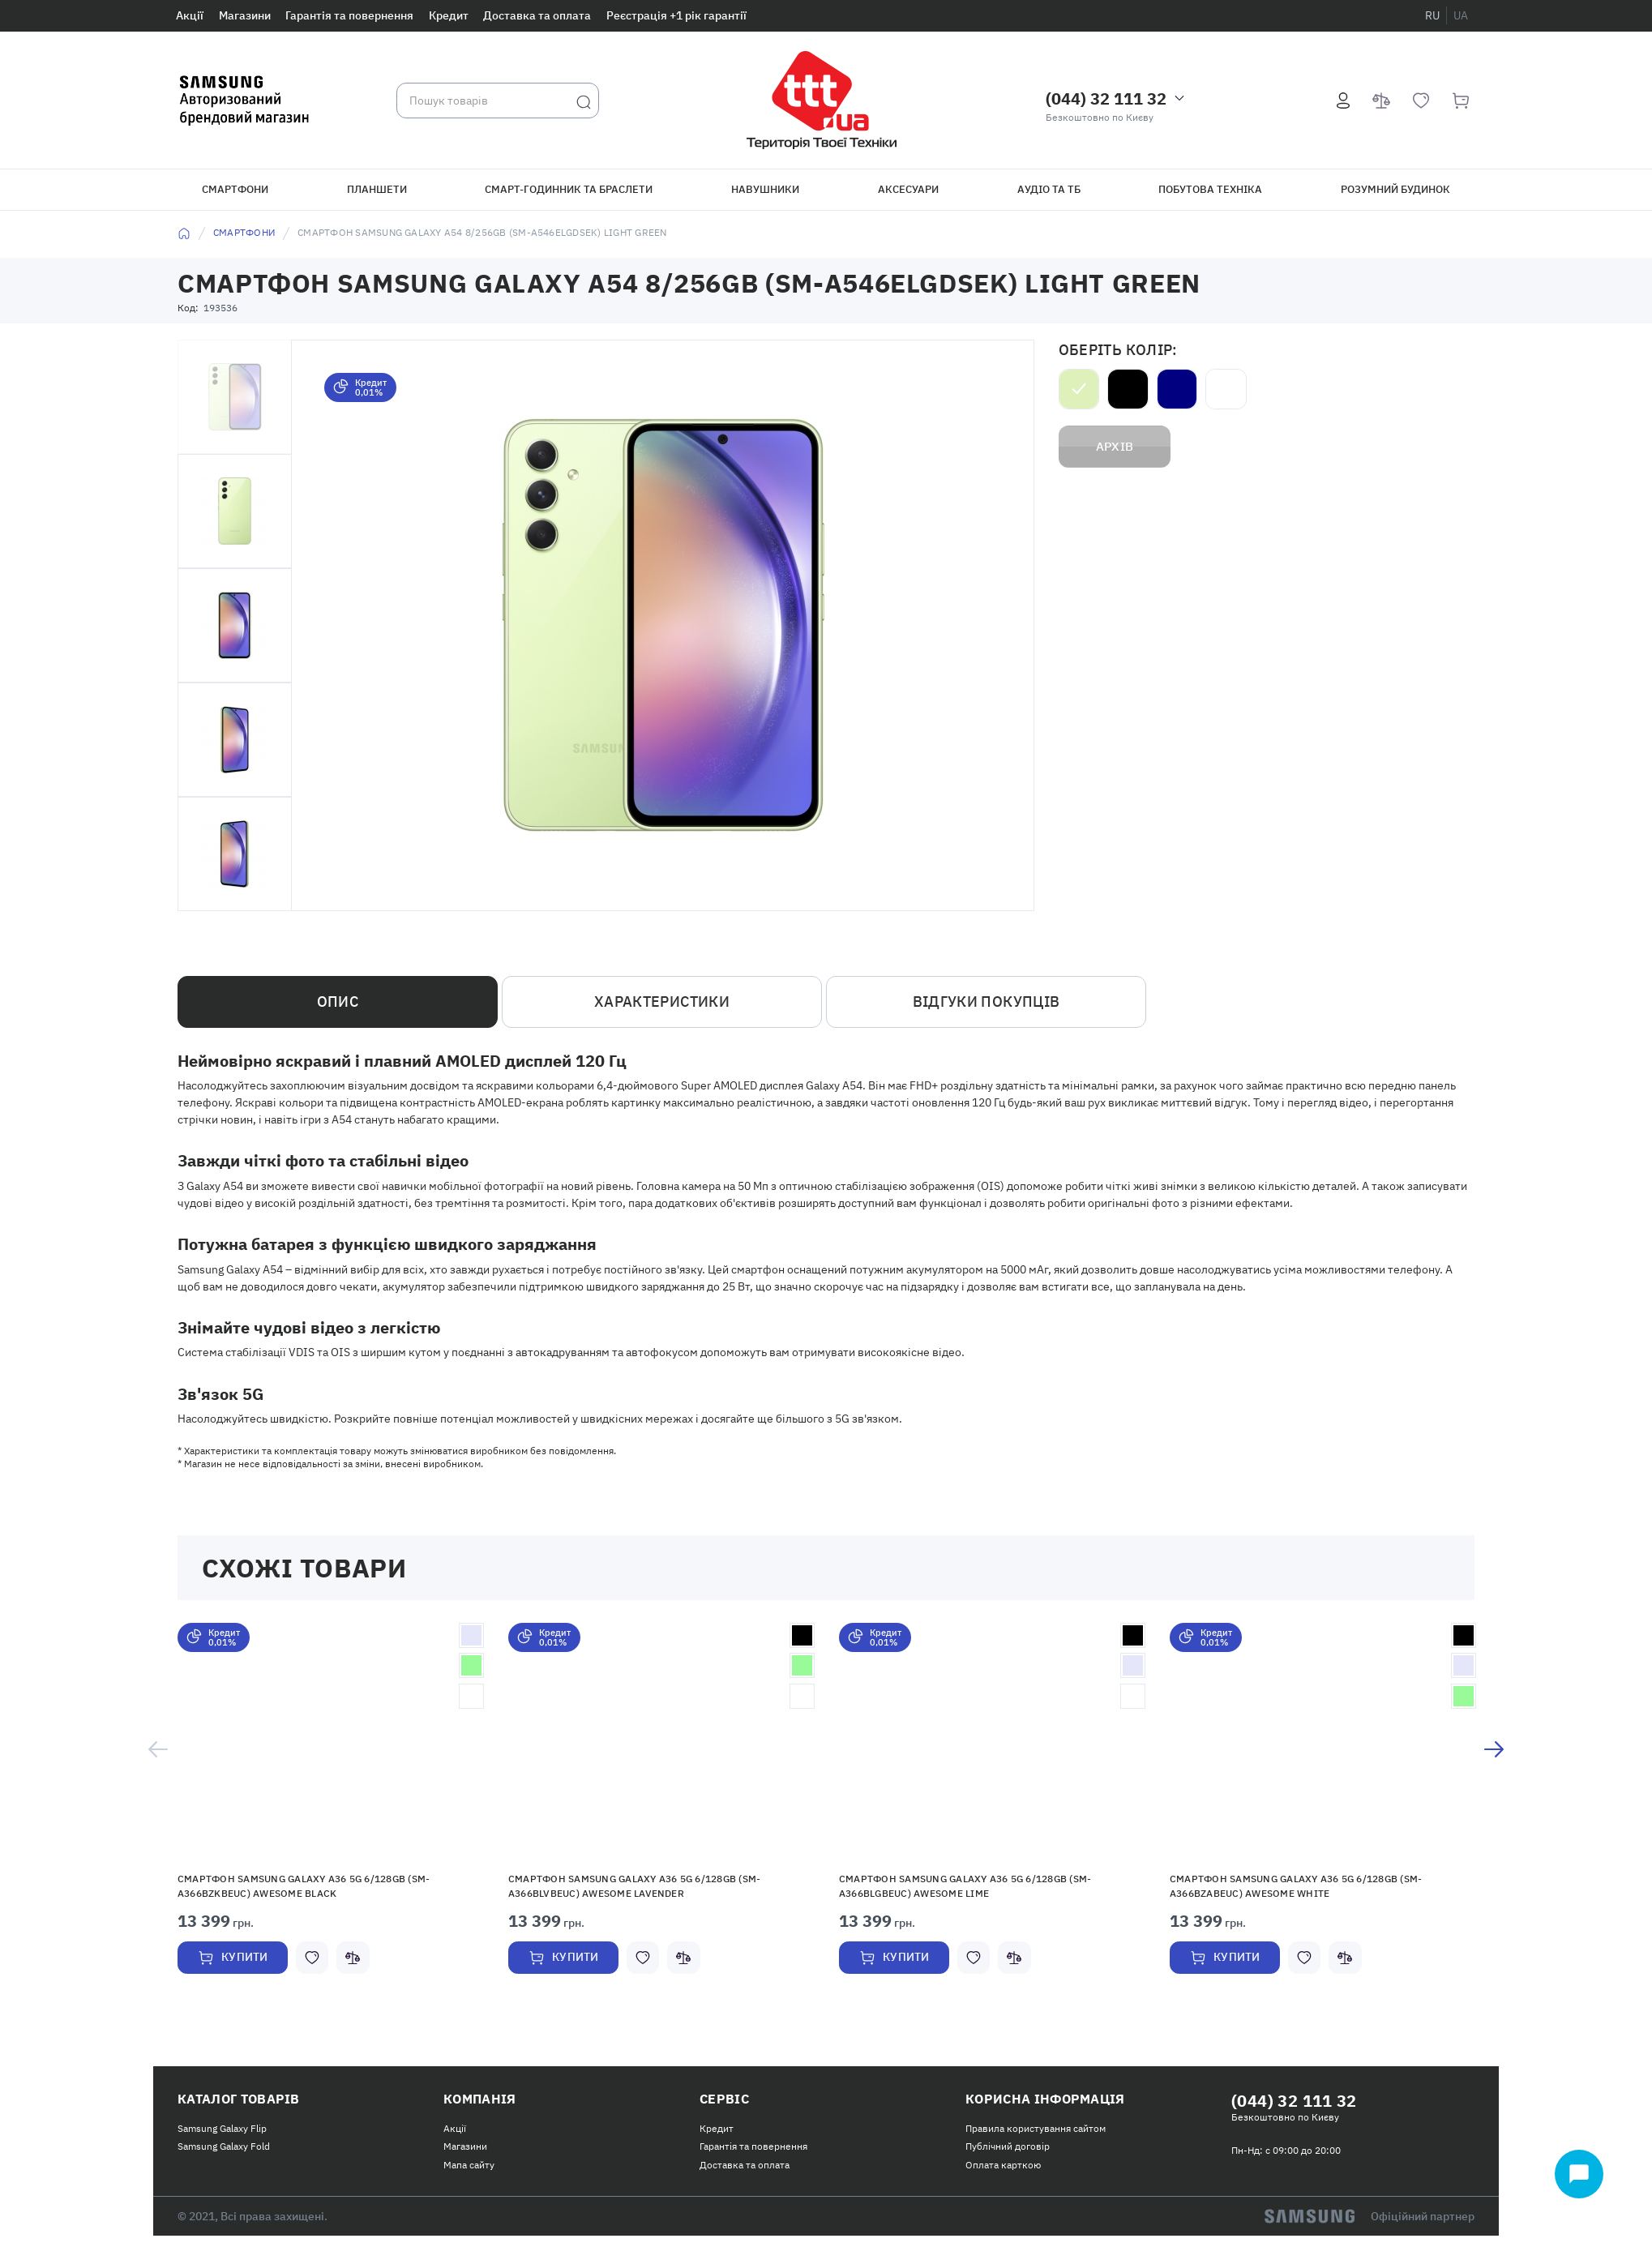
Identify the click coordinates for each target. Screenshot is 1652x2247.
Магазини (245, 15)
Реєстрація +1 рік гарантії (676, 15)
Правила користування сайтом (1035, 2136)
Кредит (449, 15)
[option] (330, 1821)
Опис (337, 1001)
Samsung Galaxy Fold (224, 2155)
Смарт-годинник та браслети (569, 189)
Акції (189, 15)
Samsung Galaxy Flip (222, 2136)
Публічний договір (1007, 2155)
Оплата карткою (1003, 2173)
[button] (330, 1743)
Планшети (377, 189)
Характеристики (662, 1001)
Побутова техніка (1210, 189)
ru (1432, 15)
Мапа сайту (468, 2173)
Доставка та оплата (537, 15)
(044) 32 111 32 (1106, 98)
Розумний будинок (1395, 189)
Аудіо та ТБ (1049, 189)
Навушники (765, 189)
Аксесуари (908, 189)
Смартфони (235, 189)
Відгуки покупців (986, 1001)
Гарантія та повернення (349, 15)
